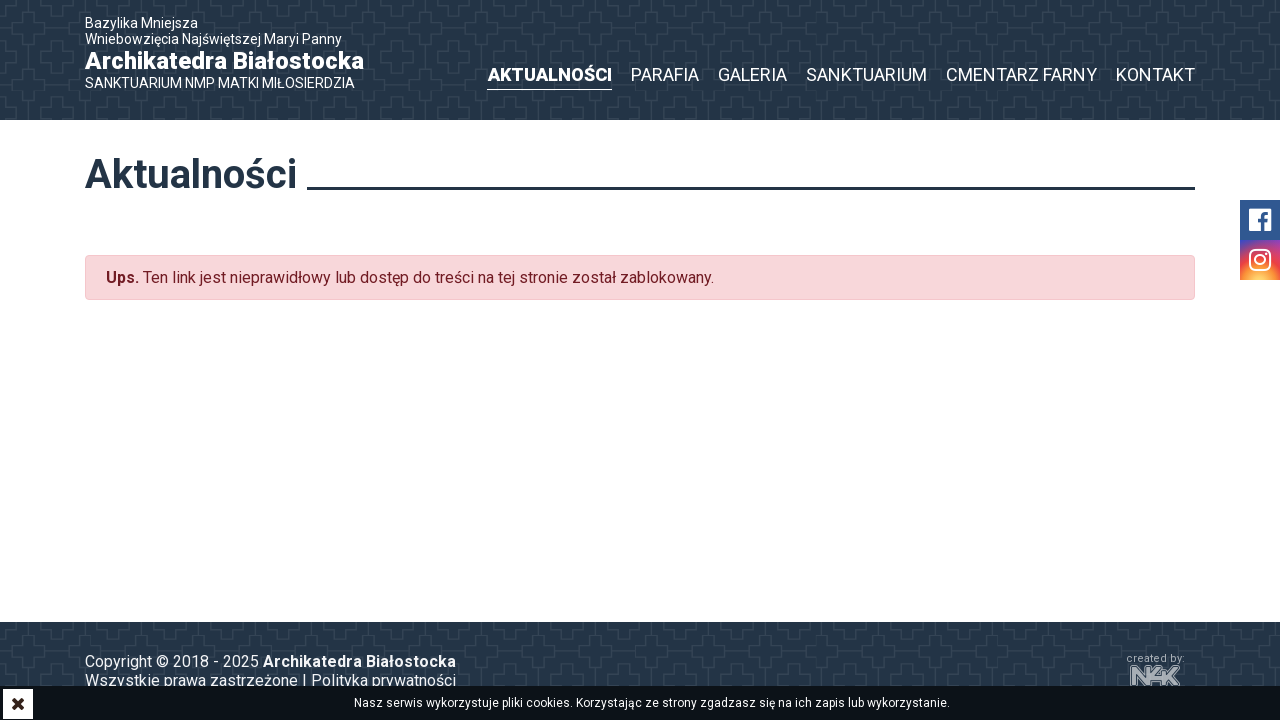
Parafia (665, 74)
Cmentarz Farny (1021, 74)
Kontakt (1155, 74)
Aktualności (550, 74)
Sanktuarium (866, 74)
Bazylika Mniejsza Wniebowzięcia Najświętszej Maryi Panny (235, 53)
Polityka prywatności (383, 680)
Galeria (752, 74)
